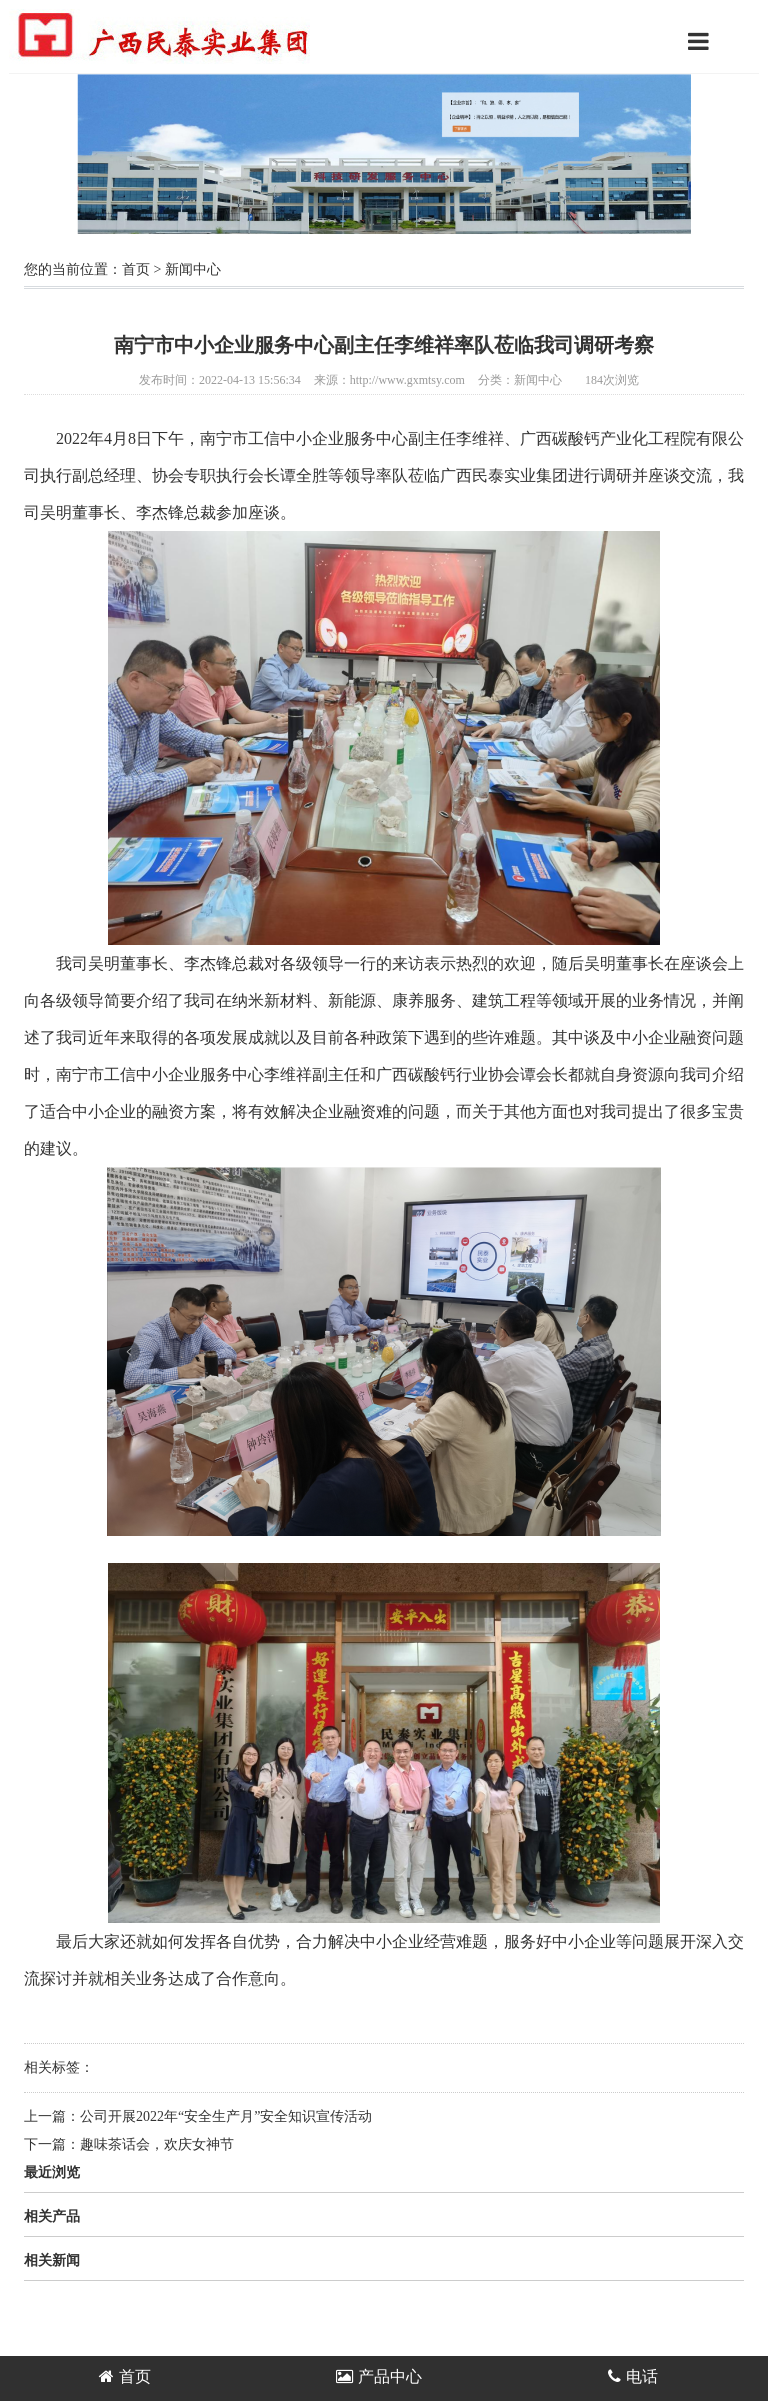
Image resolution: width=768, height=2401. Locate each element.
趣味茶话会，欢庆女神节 (157, 2144)
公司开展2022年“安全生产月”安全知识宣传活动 (226, 2116)
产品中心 (379, 2376)
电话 (633, 2376)
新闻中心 (193, 269)
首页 (136, 269)
